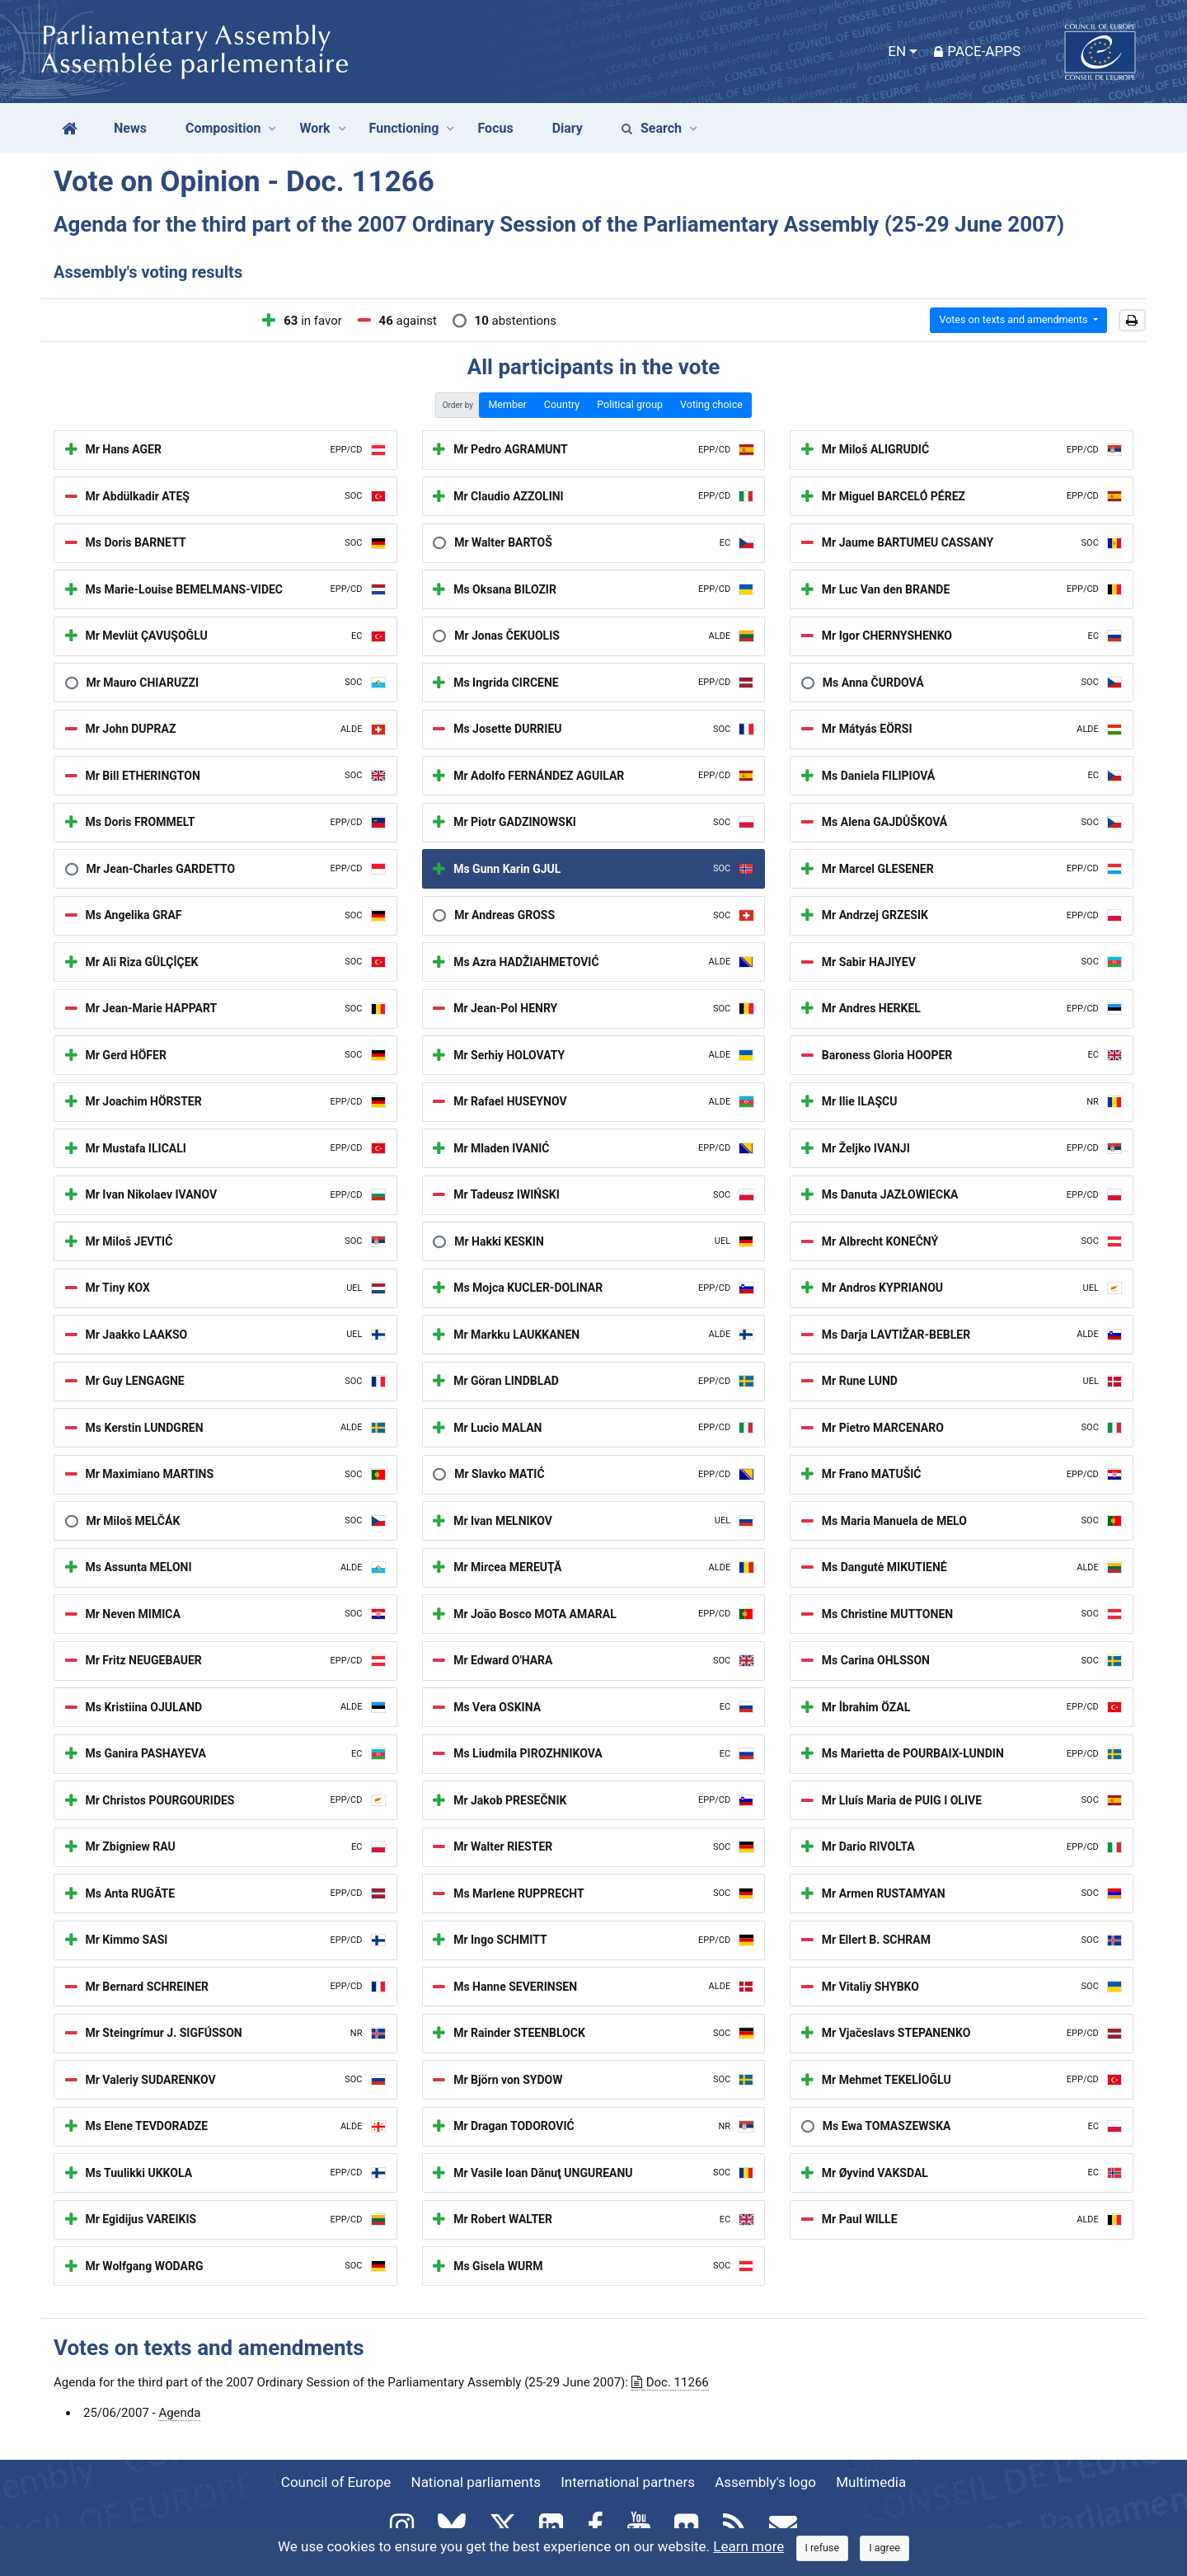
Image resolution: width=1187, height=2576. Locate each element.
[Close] (822, 2548)
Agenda (179, 2412)
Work (314, 128)
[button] (1132, 320)
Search (652, 128)
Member (507, 404)
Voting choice (711, 404)
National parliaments (476, 2482)
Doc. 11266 (670, 2382)
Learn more (748, 2546)
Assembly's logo (765, 2482)
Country (561, 404)
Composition (223, 128)
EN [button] (897, 51)
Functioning (404, 128)
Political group (630, 404)
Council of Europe (336, 2482)
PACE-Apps (977, 51)
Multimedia (871, 2482)
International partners (628, 2482)
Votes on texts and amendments (1014, 319)
